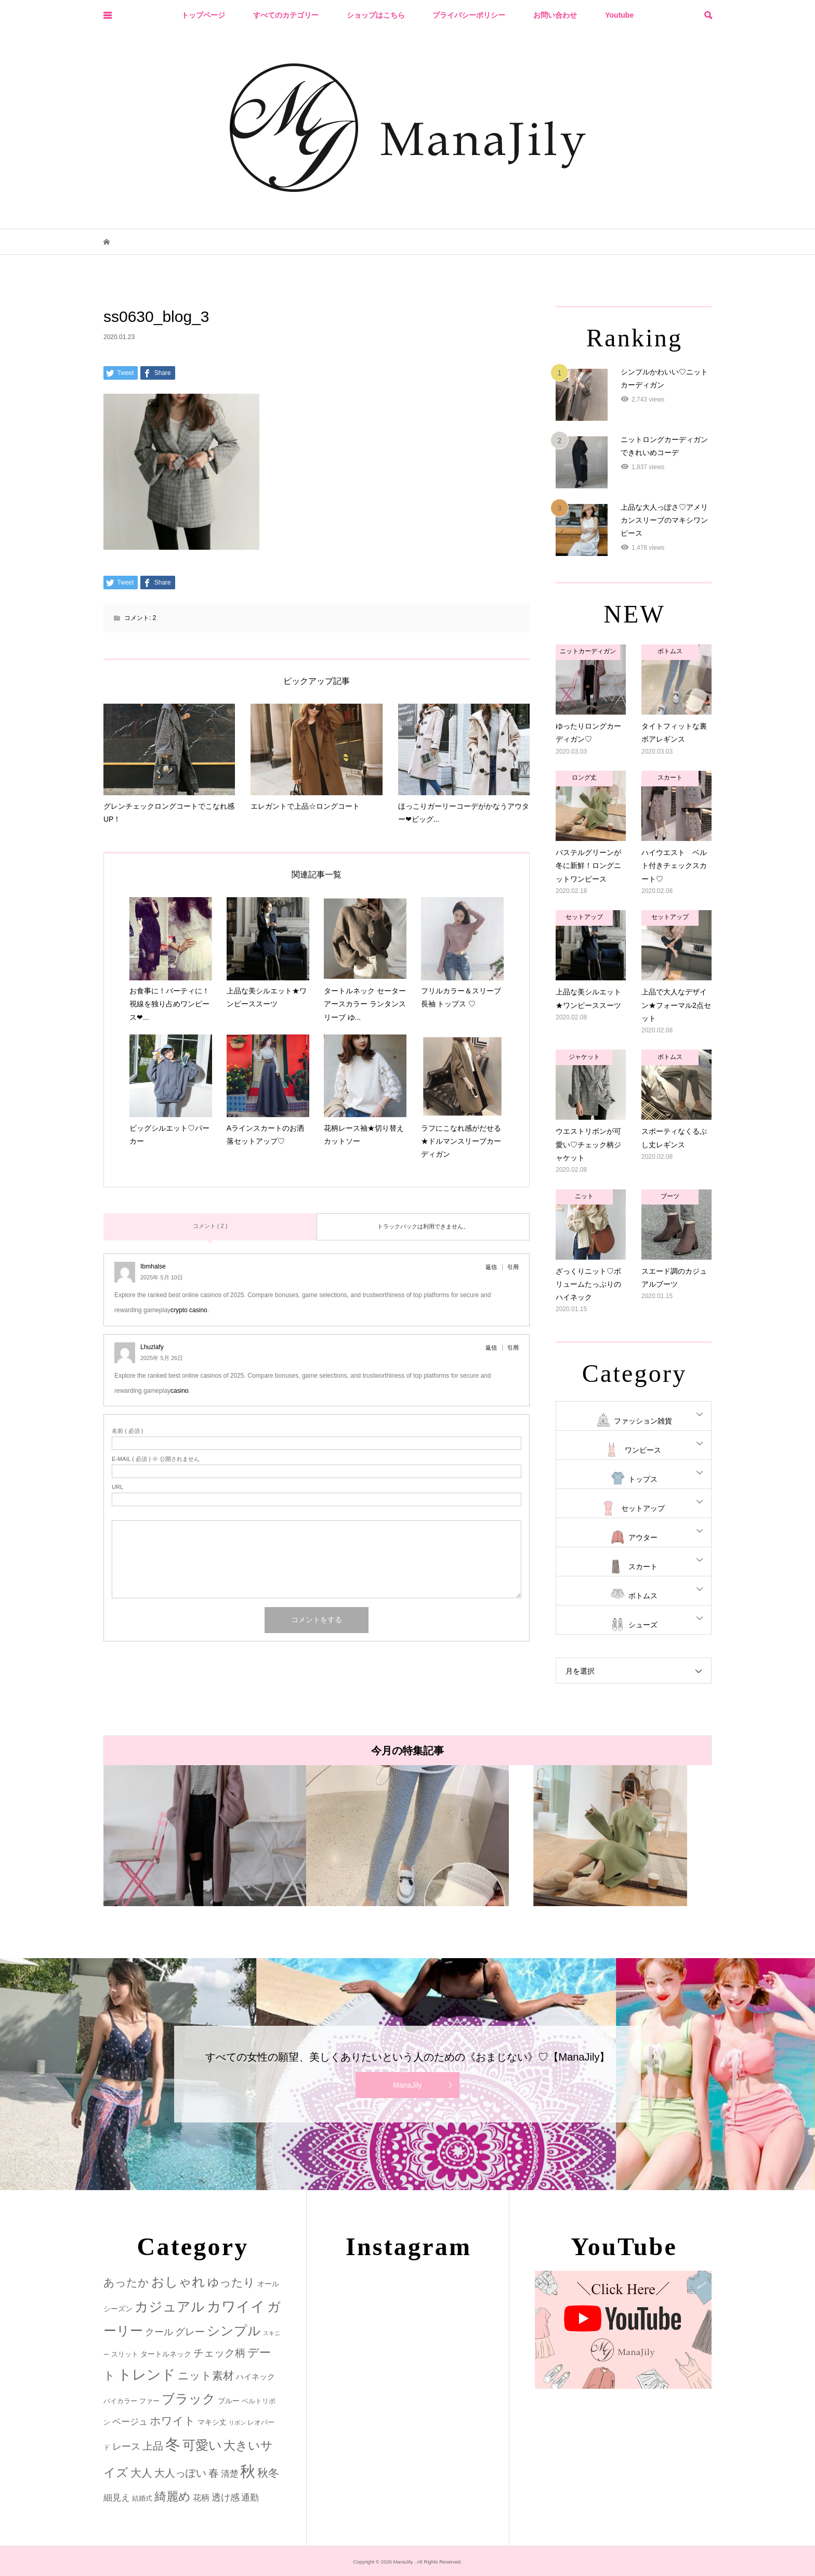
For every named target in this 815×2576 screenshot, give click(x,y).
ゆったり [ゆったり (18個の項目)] (231, 2282)
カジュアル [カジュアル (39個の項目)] (170, 2306)
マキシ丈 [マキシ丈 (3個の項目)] (212, 2422)
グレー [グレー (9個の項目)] (190, 2331)
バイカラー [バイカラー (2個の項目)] (120, 2401)
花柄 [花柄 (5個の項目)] (201, 2497)
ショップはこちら (376, 15)
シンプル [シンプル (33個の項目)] (234, 2331)
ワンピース (643, 1450)
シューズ (643, 1625)
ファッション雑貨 (643, 1421)
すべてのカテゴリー (286, 15)
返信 (491, 1267)
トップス (643, 1479)
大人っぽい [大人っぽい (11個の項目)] (180, 2473)
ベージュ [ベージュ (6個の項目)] (130, 2422)
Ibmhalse (153, 1266)
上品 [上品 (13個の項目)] (152, 2446)
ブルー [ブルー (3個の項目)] (229, 2401)
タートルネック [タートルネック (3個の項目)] (165, 2354)
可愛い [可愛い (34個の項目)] (202, 2445)
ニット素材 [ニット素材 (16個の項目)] (206, 2376)
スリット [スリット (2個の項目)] (124, 2354)
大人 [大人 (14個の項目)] (141, 2473)
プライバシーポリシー (468, 15)
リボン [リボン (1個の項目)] (237, 2422)
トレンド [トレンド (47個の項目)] (146, 2375)
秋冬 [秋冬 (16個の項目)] (268, 2473)
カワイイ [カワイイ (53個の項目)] (236, 2306)
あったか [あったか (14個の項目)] (126, 2282)
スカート (643, 1566)
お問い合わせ (555, 15)
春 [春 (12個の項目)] (213, 2473)
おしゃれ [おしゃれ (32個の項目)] (178, 2282)
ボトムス (643, 1595)
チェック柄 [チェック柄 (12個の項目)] (219, 2353)
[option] (204, 1835)
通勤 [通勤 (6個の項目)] (250, 2498)
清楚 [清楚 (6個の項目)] (230, 2474)
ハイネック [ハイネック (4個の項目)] (255, 2376)
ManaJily (407, 2085)
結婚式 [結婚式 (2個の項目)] (142, 2498)
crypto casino (188, 1310)
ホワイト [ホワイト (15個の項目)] (172, 2421)
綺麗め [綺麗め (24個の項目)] (172, 2496)
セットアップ (643, 1508)
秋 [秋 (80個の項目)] (247, 2471)
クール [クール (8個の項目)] (159, 2332)
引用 (513, 1267)
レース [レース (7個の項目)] (126, 2446)
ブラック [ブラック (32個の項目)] (189, 2399)
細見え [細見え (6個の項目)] (116, 2498)
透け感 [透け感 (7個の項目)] (226, 2497)
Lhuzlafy (152, 1346)
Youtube (619, 15)
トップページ (203, 15)
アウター (643, 1537)
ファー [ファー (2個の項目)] (149, 2401)
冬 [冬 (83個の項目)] (172, 2444)
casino (179, 1390)
